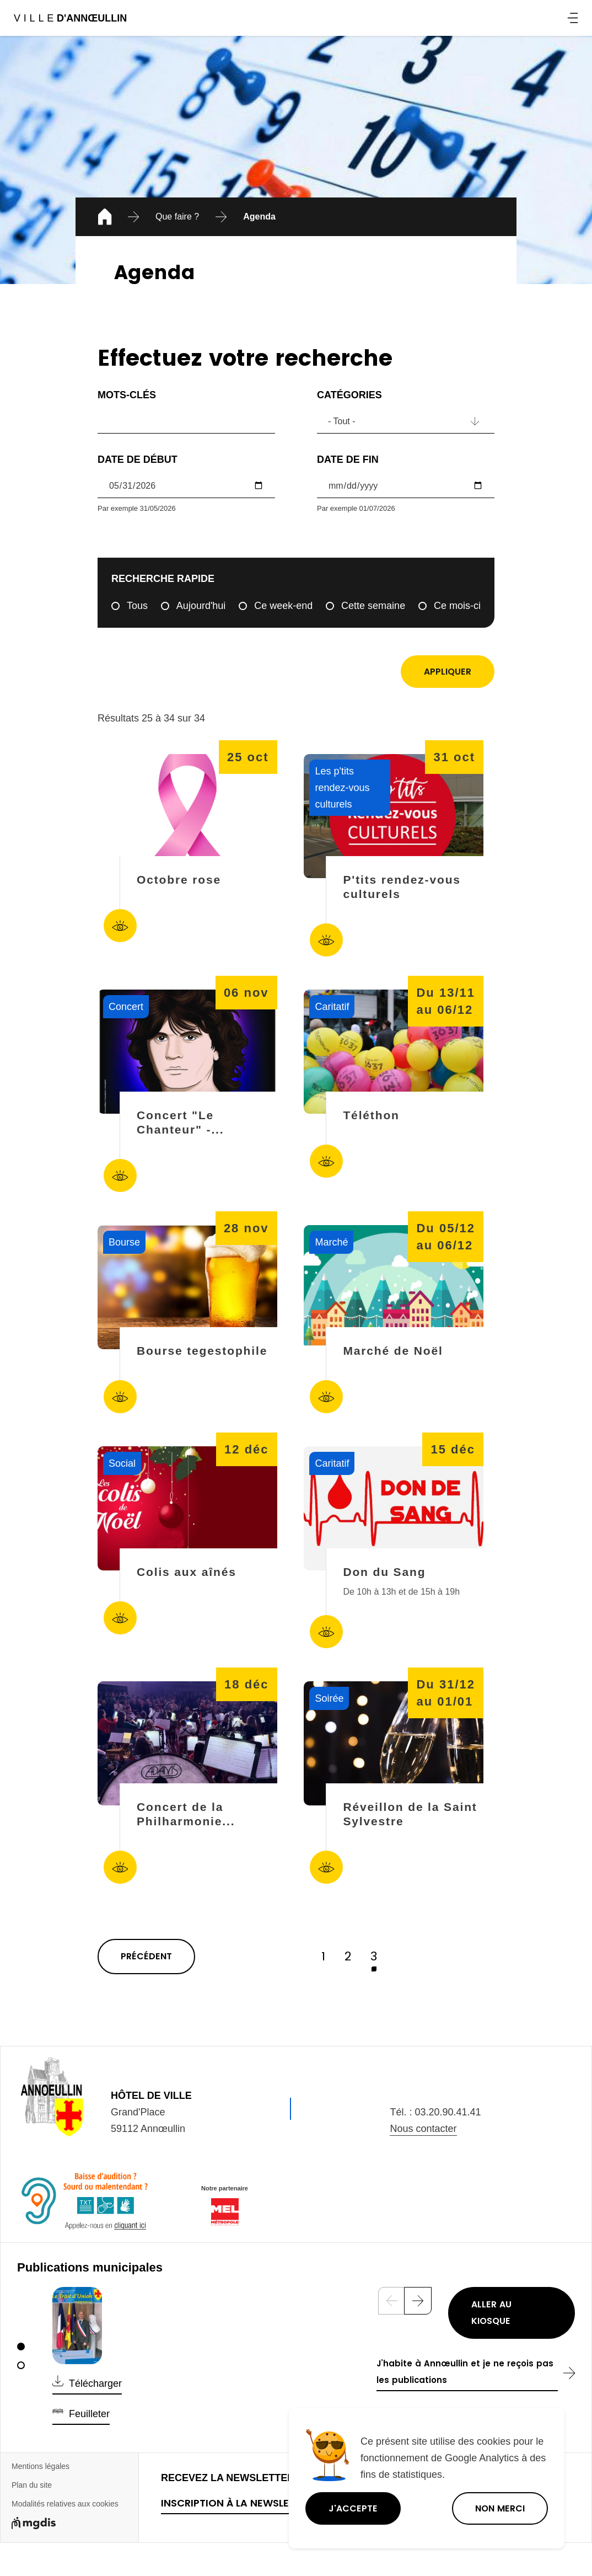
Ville (70, 18)
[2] (21, 2365)
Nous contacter (423, 2128)
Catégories (349, 394)
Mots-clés (127, 394)
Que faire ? (177, 216)
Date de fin (348, 459)
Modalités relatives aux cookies (65, 2503)
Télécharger (95, 2383)
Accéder (120, 925)
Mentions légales (40, 2466)
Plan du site (32, 2485)
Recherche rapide (162, 578)
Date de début (137, 459)
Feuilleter (89, 2413)
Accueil (103, 218)
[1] (21, 2346)
